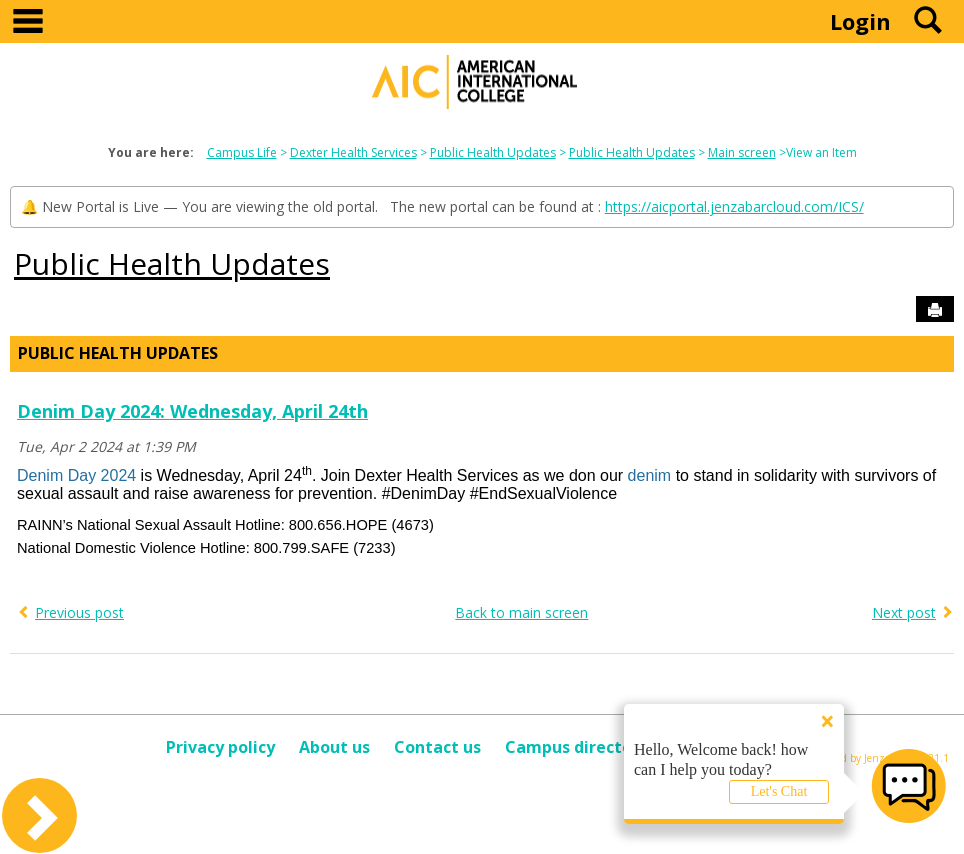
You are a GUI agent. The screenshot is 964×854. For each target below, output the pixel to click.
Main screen (742, 152)
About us (334, 747)
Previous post (79, 612)
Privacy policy (220, 747)
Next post (904, 612)
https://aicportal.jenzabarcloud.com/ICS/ (734, 206)
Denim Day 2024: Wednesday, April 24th (192, 411)
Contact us (437, 747)
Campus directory (576, 747)
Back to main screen (521, 612)
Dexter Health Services (353, 152)
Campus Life (242, 152)
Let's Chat (779, 791)
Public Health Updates (493, 152)
